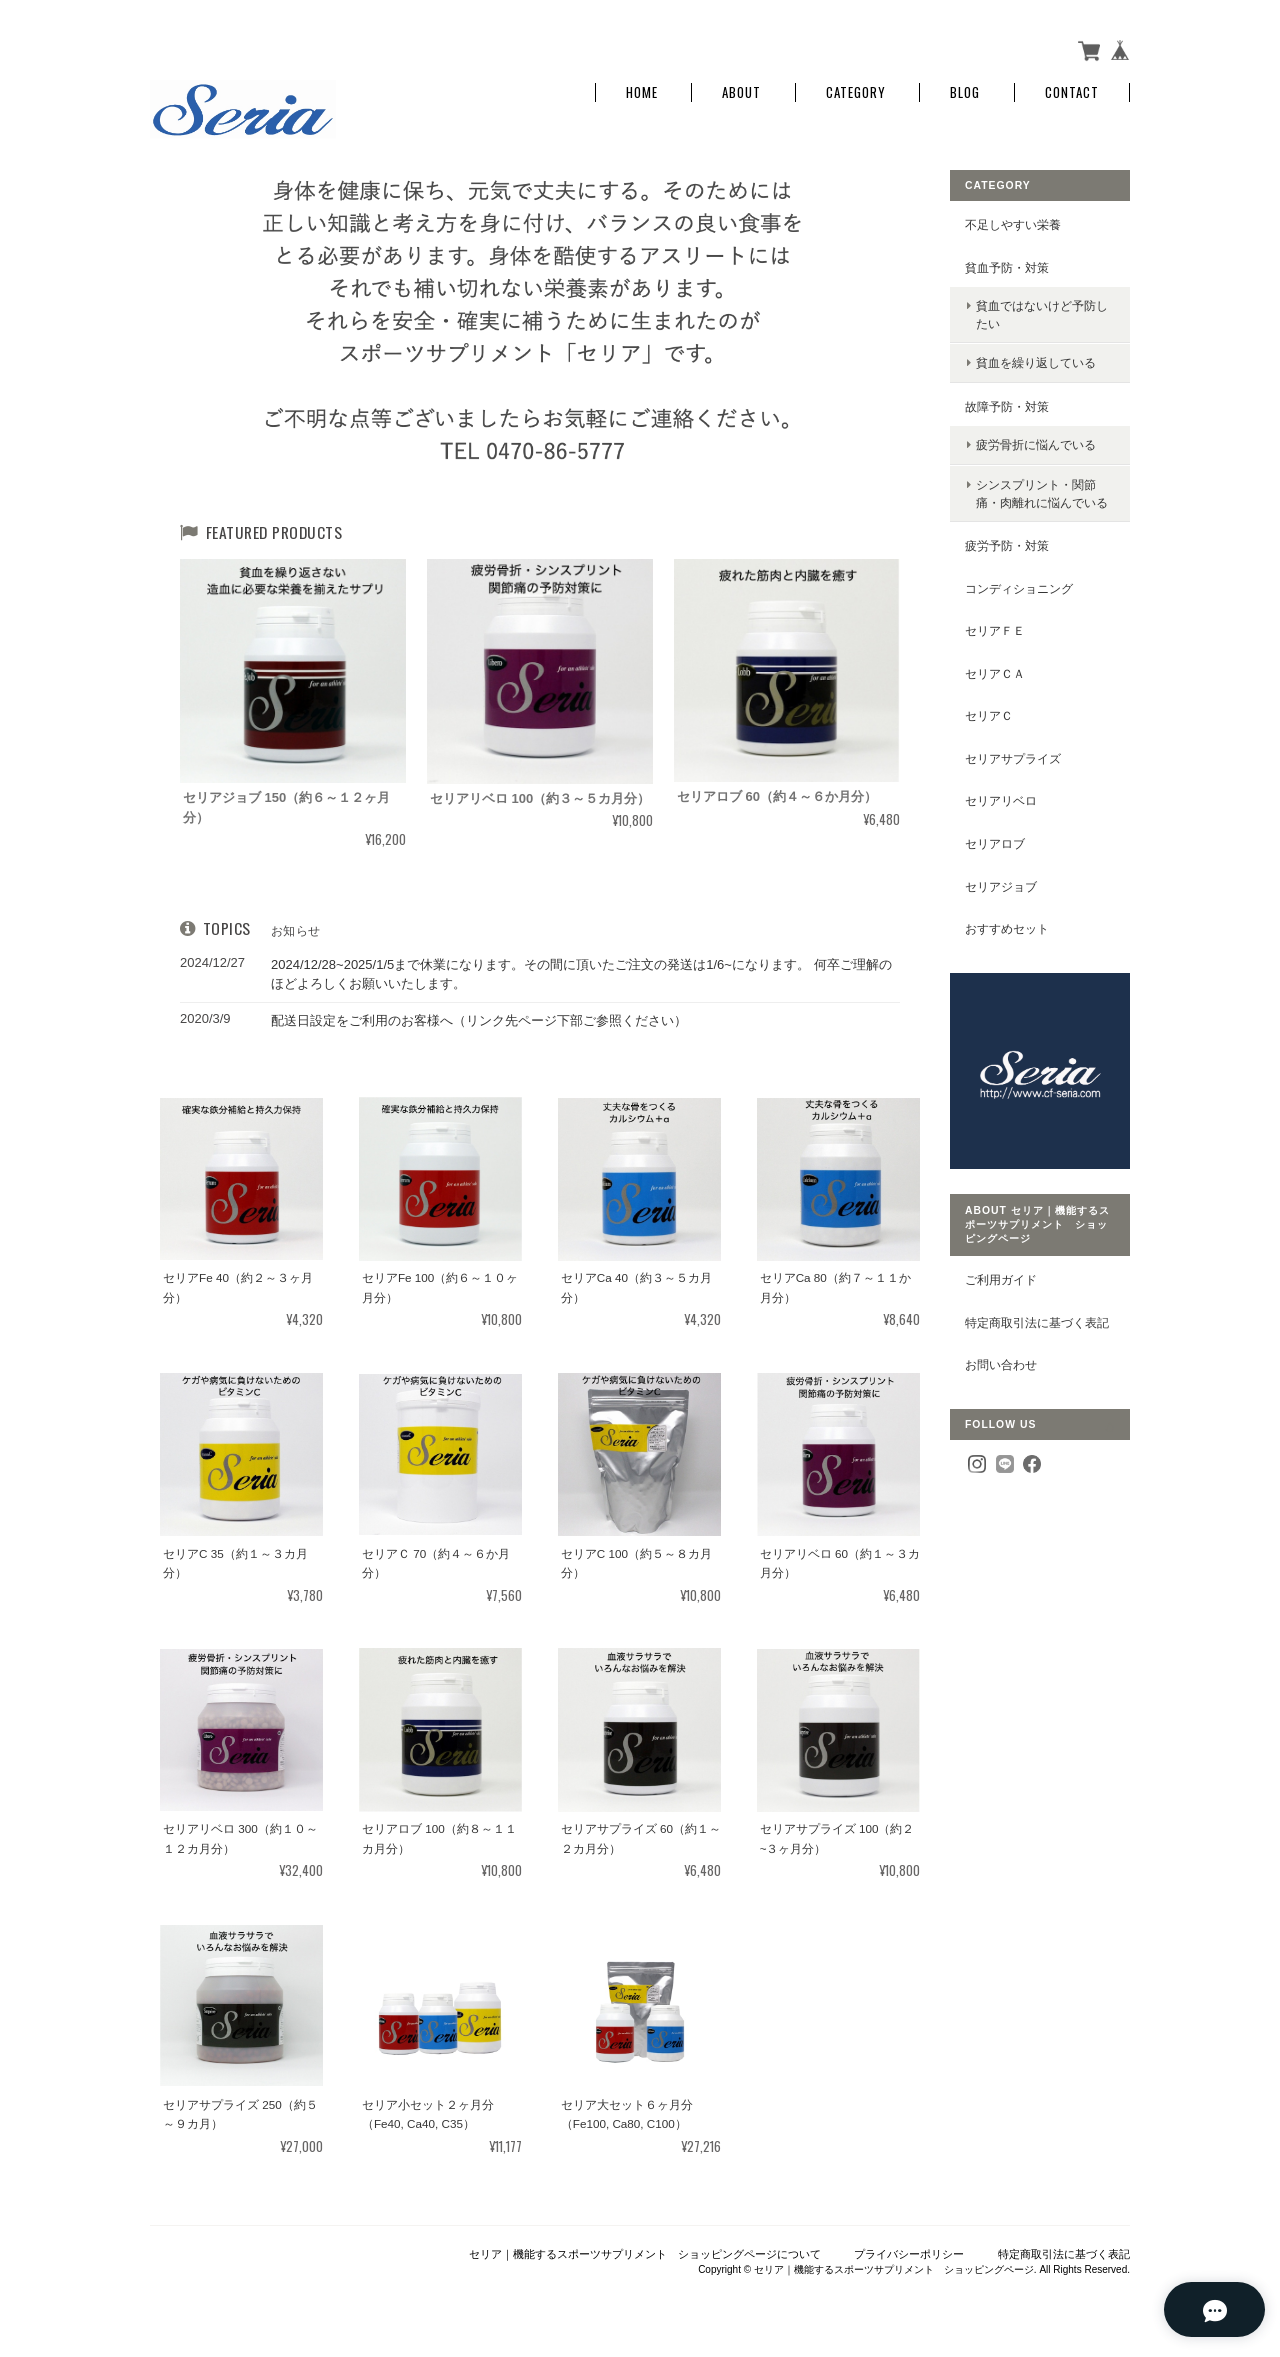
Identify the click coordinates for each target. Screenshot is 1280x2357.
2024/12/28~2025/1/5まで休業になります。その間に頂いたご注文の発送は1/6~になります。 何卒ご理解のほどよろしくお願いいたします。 (581, 974)
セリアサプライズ (1013, 758)
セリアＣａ (995, 673)
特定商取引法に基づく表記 (1037, 1322)
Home (642, 92)
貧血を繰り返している (1036, 362)
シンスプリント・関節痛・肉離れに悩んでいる (1042, 493)
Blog (965, 92)
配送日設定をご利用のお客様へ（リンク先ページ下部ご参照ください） (479, 1020)
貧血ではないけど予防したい (1042, 314)
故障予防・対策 (1007, 406)
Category (856, 92)
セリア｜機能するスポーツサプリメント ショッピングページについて (645, 2254)
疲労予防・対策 (1007, 545)
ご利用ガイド (1001, 1279)
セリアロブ (995, 843)
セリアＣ (989, 715)
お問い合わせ (1001, 1364)
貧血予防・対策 (1007, 267)
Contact (1072, 92)
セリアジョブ (1001, 886)
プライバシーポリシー (909, 2254)
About (741, 92)
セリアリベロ (1001, 800)
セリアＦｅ (995, 630)
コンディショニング (1019, 588)
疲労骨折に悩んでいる (1036, 444)
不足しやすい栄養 (1013, 224)
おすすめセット (1007, 928)
